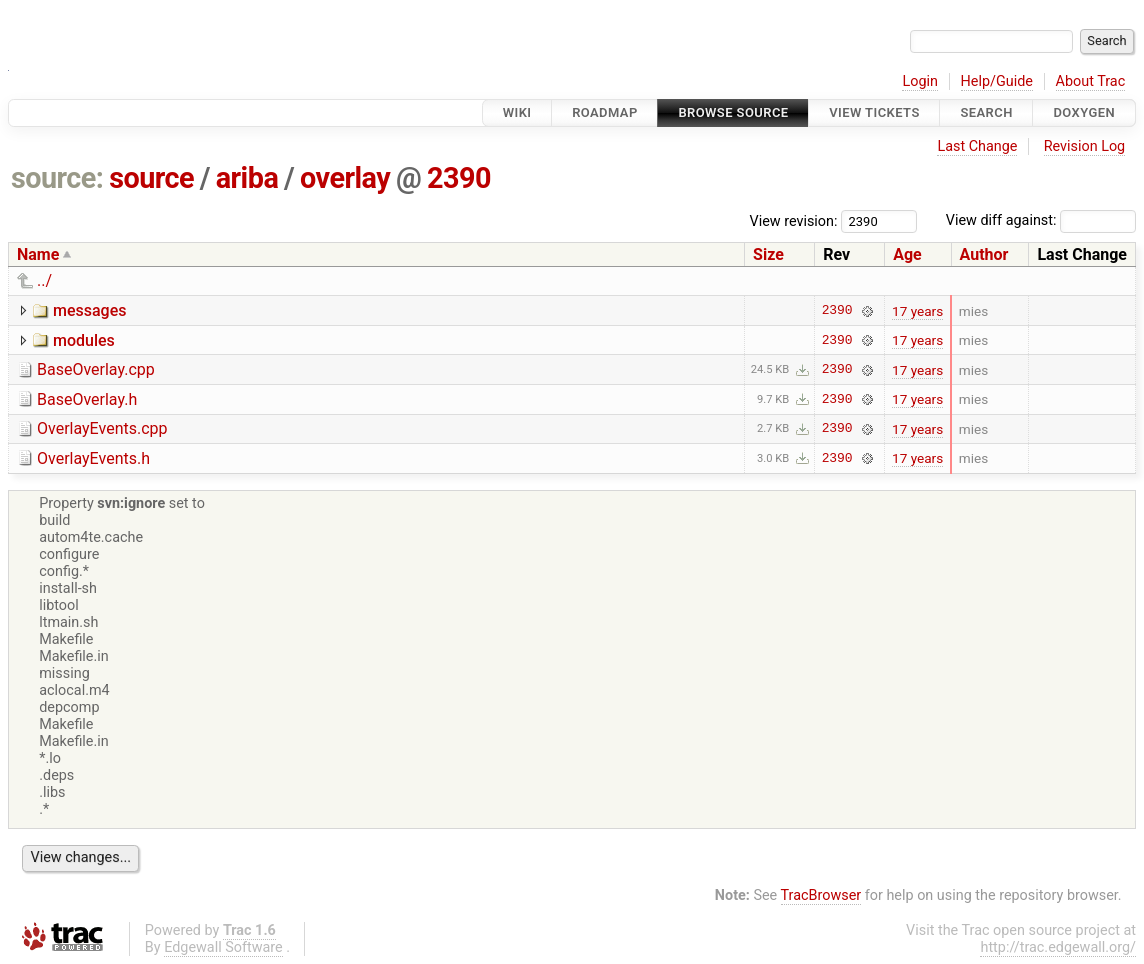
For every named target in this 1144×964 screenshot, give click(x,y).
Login (920, 81)
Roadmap (605, 112)
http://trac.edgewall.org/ (1058, 947)
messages (89, 310)
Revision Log (1085, 146)
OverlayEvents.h (93, 458)
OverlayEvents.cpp (102, 428)
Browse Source (733, 112)
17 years (917, 311)
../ (44, 280)
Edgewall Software (223, 947)
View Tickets (874, 112)
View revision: (794, 220)
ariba (247, 178)
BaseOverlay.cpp (96, 369)
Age (907, 254)
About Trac (1091, 81)
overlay (345, 178)
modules (84, 340)
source (151, 178)
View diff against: (1041, 220)
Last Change (977, 146)
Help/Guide (997, 81)
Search (986, 112)
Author (984, 254)
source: (57, 178)
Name (38, 254)
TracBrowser (821, 895)
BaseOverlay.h (87, 399)
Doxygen (1084, 112)
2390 (459, 178)
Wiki (517, 112)
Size (768, 254)
